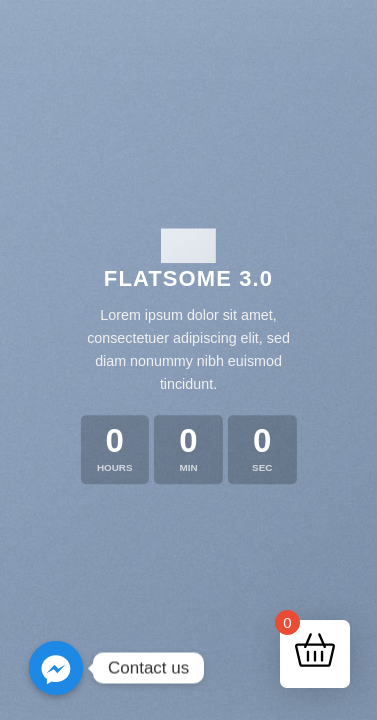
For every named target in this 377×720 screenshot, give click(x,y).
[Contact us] (56, 668)
